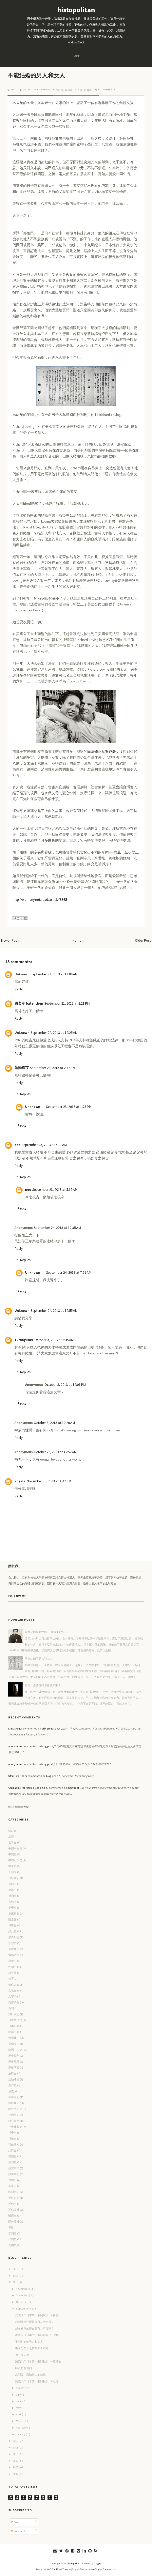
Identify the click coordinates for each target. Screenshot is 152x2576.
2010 (16, 2454)
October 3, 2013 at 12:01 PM (65, 1384)
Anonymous (15, 1746)
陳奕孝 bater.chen (28, 1003)
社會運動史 (15, 2126)
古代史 (12, 1901)
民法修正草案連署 (101, 751)
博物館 (12, 1895)
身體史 (12, 2180)
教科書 (12, 1972)
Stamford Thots (17, 1775)
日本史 (78, 89)
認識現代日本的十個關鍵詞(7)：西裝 (37, 2335)
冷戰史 (12, 1889)
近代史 (12, 2203)
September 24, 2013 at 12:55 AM (54, 1310)
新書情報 (13, 2002)
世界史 (12, 1842)
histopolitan (76, 9)
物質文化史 (15, 2109)
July (18, 2394)
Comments (19, 2531)
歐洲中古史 (15, 2049)
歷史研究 (13, 2067)
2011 (16, 2447)
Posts (16, 2522)
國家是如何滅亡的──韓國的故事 (45, 1632)
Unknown (21, 974)
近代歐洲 (13, 2209)
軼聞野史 (13, 2191)
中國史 (12, 1854)
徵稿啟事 (13, 1955)
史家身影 (13, 1913)
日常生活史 (15, 2020)
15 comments (107, 89)
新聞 (11, 2008)
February (21, 2427)
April (19, 2414)
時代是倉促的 (23, 2368)
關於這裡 (13, 2221)
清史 (11, 2091)
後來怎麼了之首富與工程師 (31, 2348)
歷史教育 (13, 2061)
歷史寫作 (13, 2055)
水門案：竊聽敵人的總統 (30, 2374)
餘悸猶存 (21, 1067)
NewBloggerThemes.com (103, 2569)
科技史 (12, 2138)
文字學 (12, 1996)
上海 (11, 1836)
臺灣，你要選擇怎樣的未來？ (43, 1685)
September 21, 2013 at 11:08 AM (54, 974)
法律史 (12, 2073)
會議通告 (13, 2037)
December (22, 2288)
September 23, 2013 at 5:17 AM (44, 1144)
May (18, 2407)
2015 (16, 2268)
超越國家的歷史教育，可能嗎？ (34, 2328)
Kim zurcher (15, 1728)
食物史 (12, 2245)
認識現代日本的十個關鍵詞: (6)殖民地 (38, 2361)
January (21, 2434)
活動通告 (13, 2079)
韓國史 (12, 2239)
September (23, 2308)
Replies (25, 1093)
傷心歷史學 (22, 2354)
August (20, 2387)
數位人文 (13, 1984)
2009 (16, 2460)
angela (19, 1481)
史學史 (12, 1907)
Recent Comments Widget (18, 1807)
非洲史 (12, 2233)
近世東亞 (13, 2197)
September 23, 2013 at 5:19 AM (55, 1189)
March (20, 2421)
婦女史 (59, 89)
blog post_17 (49, 1764)
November (22, 2295)
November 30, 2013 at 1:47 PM (49, 1481)
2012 (16, 2440)
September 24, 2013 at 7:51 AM (68, 1272)
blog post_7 (48, 1746)
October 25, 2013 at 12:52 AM (55, 1451)
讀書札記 (13, 2174)
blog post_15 (75, 1787)
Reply (18, 989)
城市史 (12, 1925)
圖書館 (12, 1919)
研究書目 (13, 2120)
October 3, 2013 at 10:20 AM (54, 1422)
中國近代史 (15, 1860)
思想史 (12, 1960)
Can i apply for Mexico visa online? (28, 1787)
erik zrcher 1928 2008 (54, 1728)
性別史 (69, 89)
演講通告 (13, 2103)
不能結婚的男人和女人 (39, 75)
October (21, 2302)
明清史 (12, 2032)
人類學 (12, 1872)
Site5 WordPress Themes (58, 2569)
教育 (11, 1978)
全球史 (12, 1883)
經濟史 (12, 2150)
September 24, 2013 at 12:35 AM (57, 1227)
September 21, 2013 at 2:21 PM (67, 1003)
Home (76, 56)
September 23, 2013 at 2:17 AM (52, 1067)
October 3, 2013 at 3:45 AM (54, 1339)
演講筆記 (13, 2097)
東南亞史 (13, 2043)
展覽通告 (13, 1949)
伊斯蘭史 (13, 1878)
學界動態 (13, 1937)
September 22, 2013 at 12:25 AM (54, 1032)
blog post (52, 1775)
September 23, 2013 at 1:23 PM (69, 1106)
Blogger (97, 2563)
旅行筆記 (13, 2014)
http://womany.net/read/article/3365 (39, 899)
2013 (16, 2282)
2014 (16, 2275)
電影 (11, 2227)
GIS (10, 1830)
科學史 (12, 2132)
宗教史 (12, 1943)
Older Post (143, 940)
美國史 (88, 89)
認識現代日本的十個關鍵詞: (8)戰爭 (36, 2315)
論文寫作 (13, 2168)
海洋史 (12, 2085)
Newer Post (10, 940)
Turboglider (23, 1339)
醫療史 (12, 2215)
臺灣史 (12, 2162)
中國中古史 (15, 1848)
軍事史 (12, 2185)
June (19, 2401)
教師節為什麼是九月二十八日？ (34, 2321)
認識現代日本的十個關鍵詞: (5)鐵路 (36, 2381)
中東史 (12, 1866)
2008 (16, 2467)
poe (17, 1144)
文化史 (12, 1990)
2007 (16, 2474)
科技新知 (13, 2144)
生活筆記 (13, 2114)
